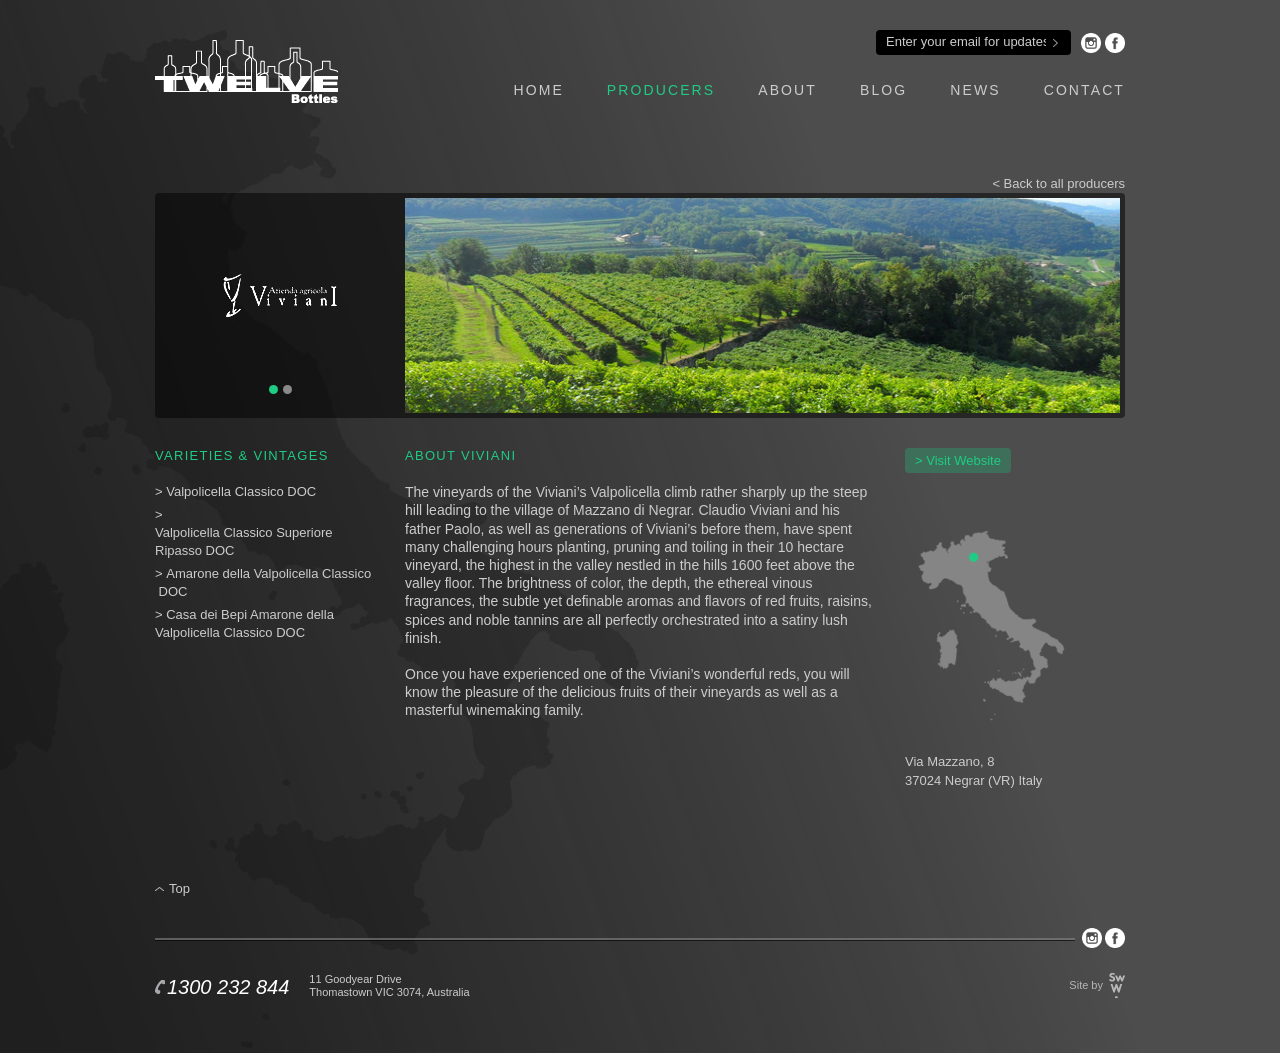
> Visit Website (958, 460)
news (975, 90)
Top (179, 888)
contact (1084, 90)
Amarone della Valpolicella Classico (268, 573)
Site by (1086, 985)
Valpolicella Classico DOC (241, 491)
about (787, 90)
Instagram (1091, 43)
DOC (173, 591)
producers (661, 90)
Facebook (1115, 43)
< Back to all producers (1058, 183)
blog (883, 90)
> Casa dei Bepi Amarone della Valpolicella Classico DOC (244, 623)
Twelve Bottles (246, 71)
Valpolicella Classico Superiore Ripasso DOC (244, 541)
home (538, 90)
